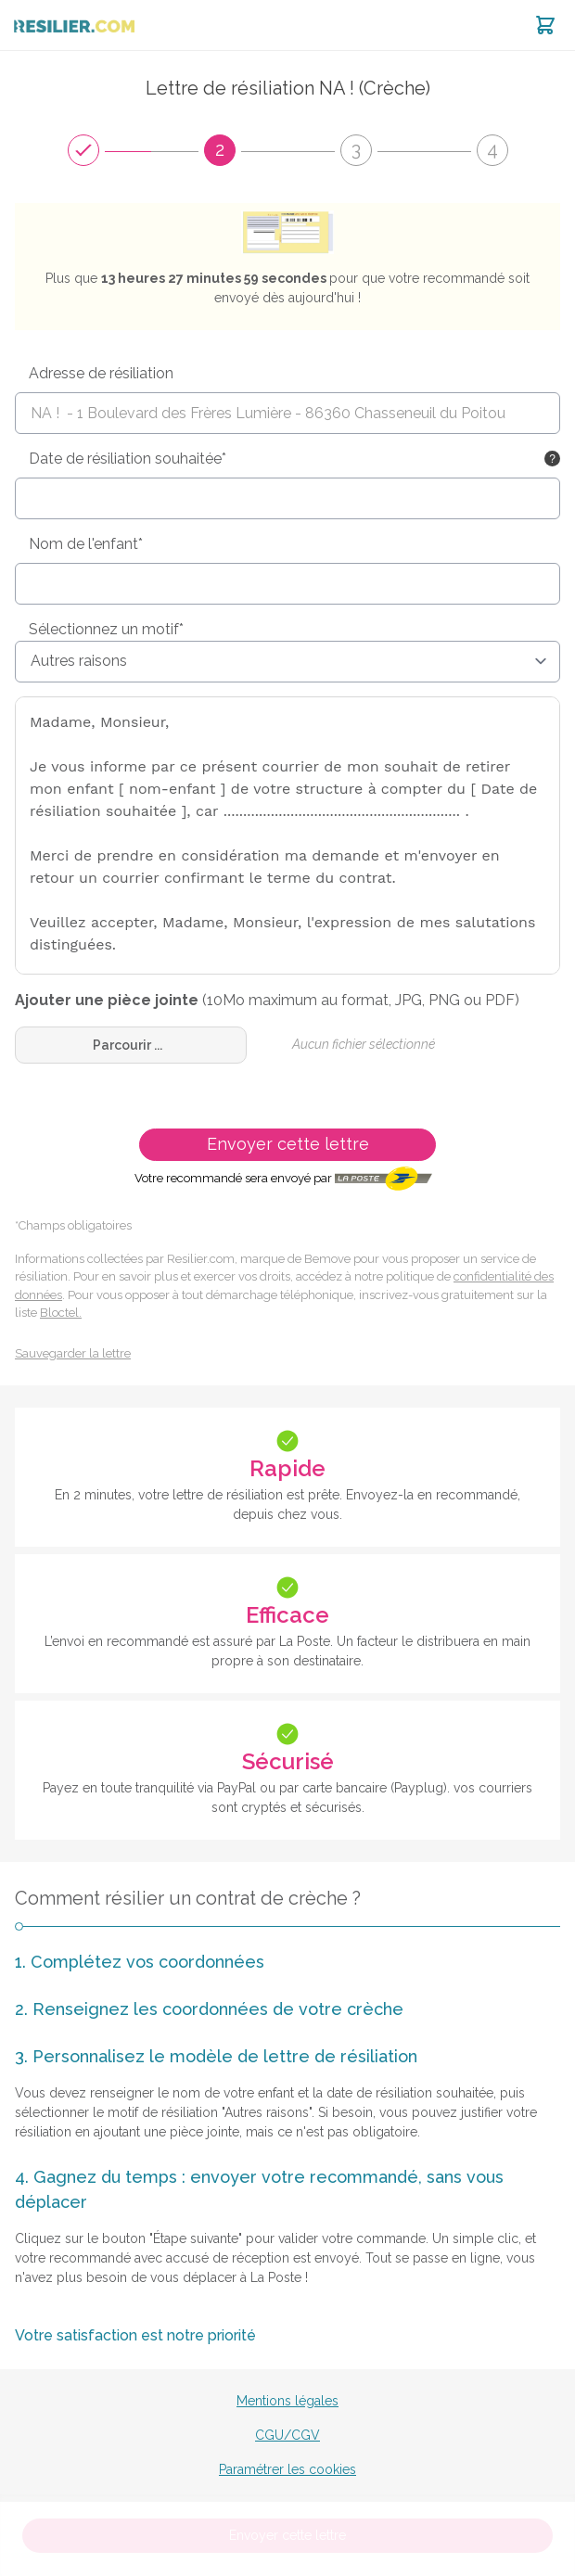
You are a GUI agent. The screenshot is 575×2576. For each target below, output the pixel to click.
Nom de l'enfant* (86, 544)
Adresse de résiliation (101, 373)
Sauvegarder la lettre (73, 1353)
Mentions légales (287, 2400)
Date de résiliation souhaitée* (127, 458)
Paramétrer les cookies (287, 2469)
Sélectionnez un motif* (106, 629)
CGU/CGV (287, 2435)
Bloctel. (61, 1313)
